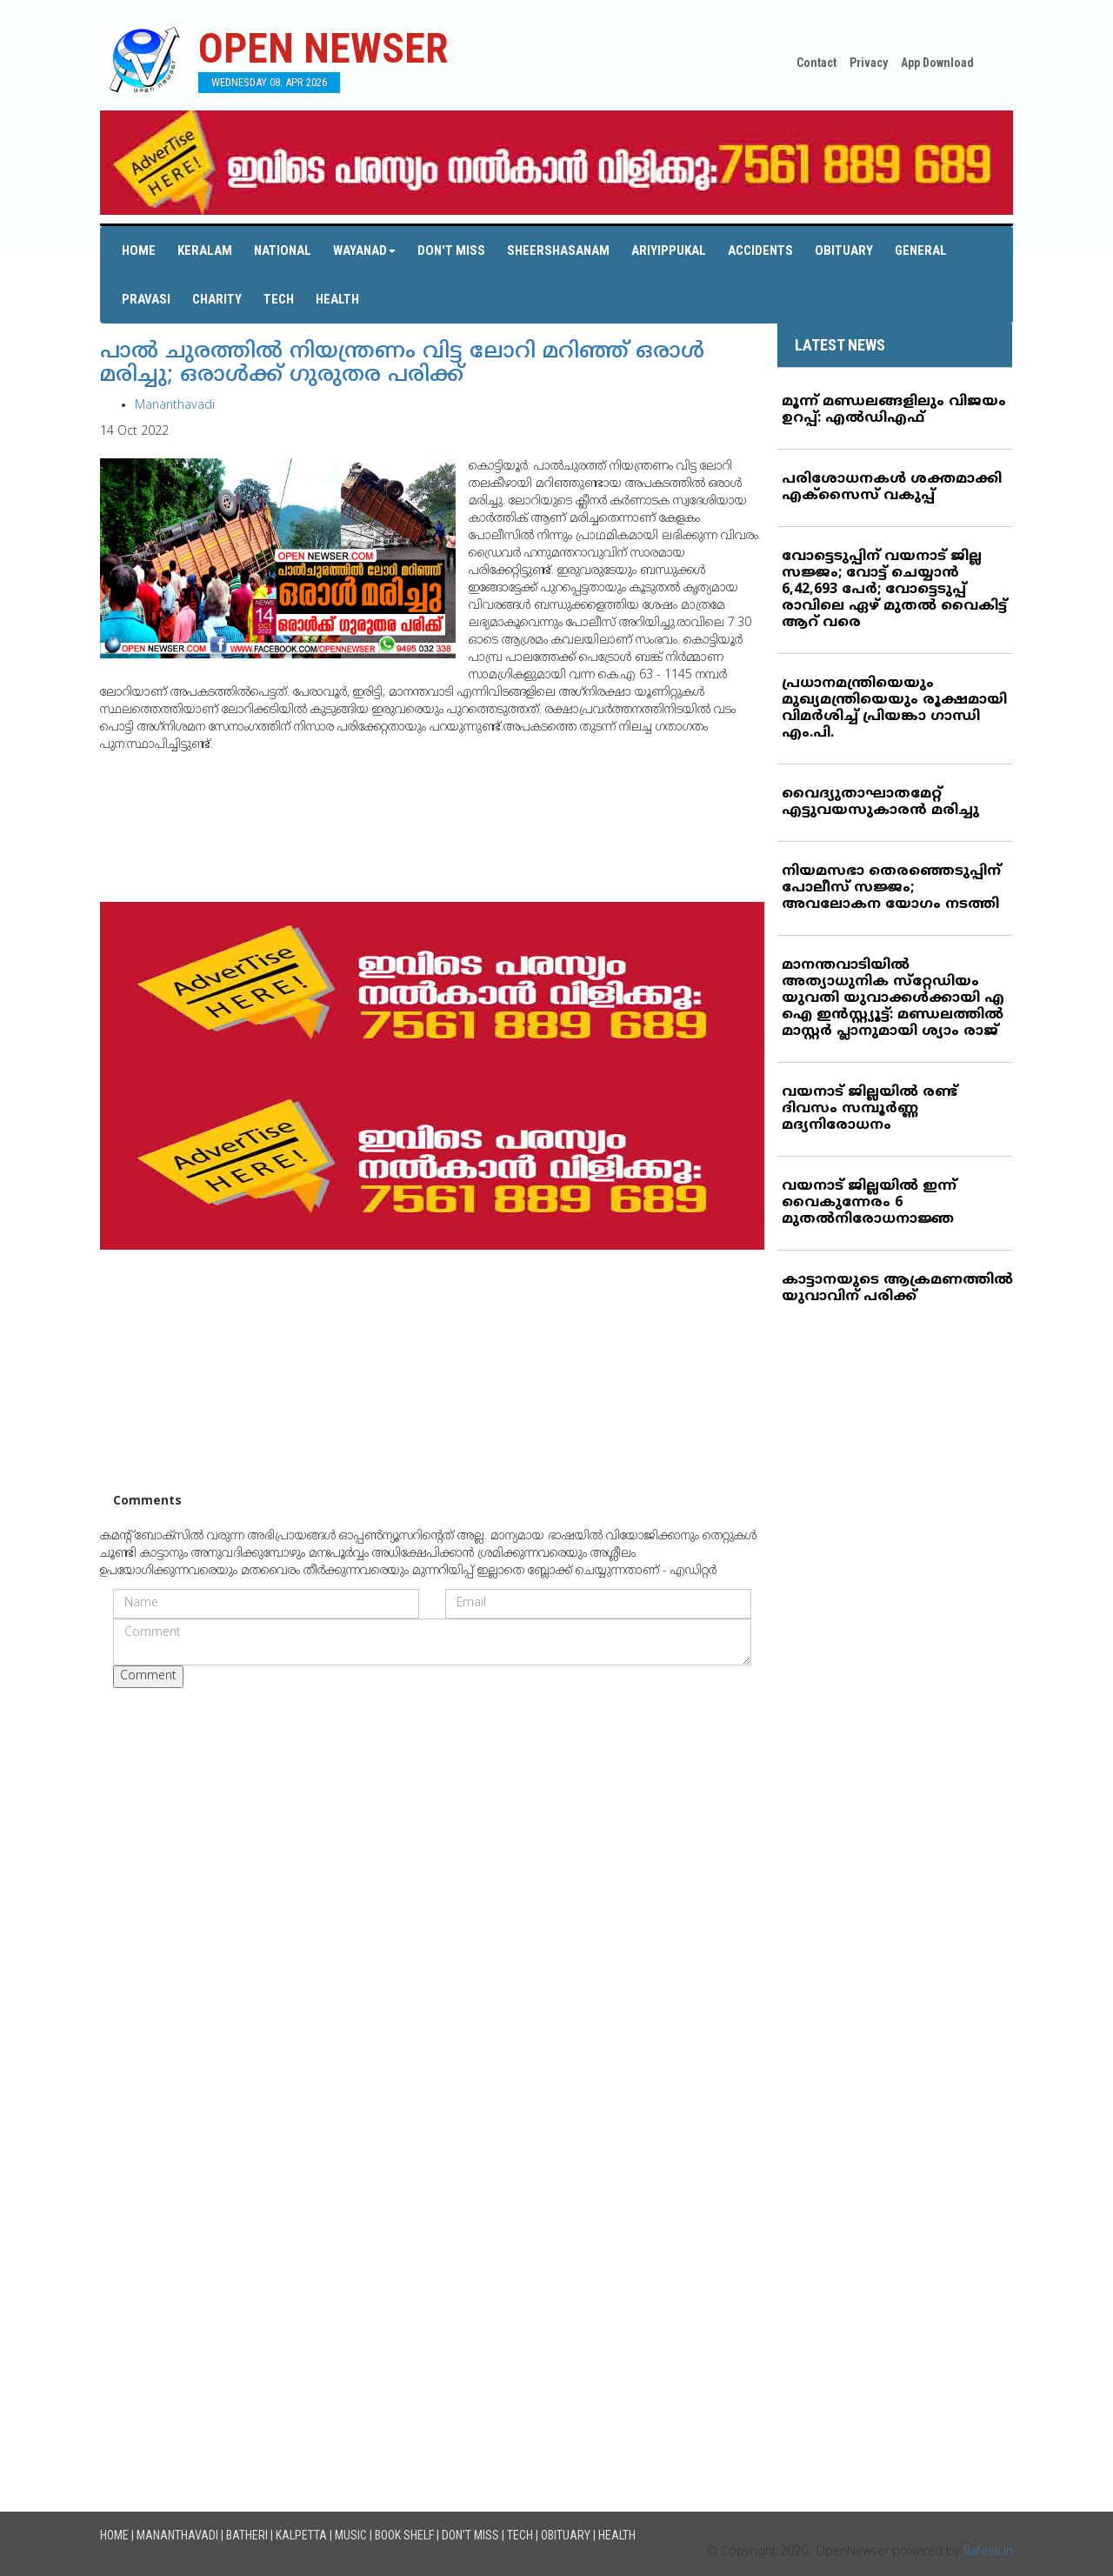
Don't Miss (451, 250)
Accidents (760, 250)
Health (337, 299)
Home (139, 250)
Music (351, 2535)
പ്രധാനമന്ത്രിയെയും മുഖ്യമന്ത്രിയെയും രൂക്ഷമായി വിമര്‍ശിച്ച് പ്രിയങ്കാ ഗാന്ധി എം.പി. (894, 708)
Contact (816, 63)
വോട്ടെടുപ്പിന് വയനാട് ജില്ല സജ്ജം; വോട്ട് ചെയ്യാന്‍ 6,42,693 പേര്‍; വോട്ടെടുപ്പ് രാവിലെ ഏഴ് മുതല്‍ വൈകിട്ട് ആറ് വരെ (894, 589)
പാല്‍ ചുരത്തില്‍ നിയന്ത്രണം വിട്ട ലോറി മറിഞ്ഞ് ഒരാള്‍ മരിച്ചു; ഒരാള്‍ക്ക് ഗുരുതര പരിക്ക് (402, 364)
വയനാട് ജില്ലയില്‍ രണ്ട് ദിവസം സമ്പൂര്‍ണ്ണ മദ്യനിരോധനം (869, 1109)
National (282, 250)
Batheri (247, 2535)
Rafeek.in (988, 2552)
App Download (937, 63)
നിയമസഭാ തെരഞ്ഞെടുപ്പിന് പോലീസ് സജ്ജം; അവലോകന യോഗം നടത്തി (891, 888)
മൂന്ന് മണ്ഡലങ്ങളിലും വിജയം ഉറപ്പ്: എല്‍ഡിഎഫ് (894, 410)
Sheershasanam (558, 250)
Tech (278, 299)
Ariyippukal (668, 250)
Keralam (204, 250)
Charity (217, 299)
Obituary (844, 250)
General (921, 250)
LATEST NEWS (840, 345)
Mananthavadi (175, 405)
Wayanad (364, 250)
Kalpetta (301, 2535)
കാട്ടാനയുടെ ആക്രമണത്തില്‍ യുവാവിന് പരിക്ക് (897, 1288)
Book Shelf (404, 2535)
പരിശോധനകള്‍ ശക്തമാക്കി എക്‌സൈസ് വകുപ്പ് (892, 487)
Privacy (869, 63)
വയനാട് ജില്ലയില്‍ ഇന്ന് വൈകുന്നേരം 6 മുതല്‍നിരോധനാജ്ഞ (869, 1203)
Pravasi (146, 299)
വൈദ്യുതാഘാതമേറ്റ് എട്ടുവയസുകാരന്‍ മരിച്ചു (880, 802)
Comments (147, 1501)
